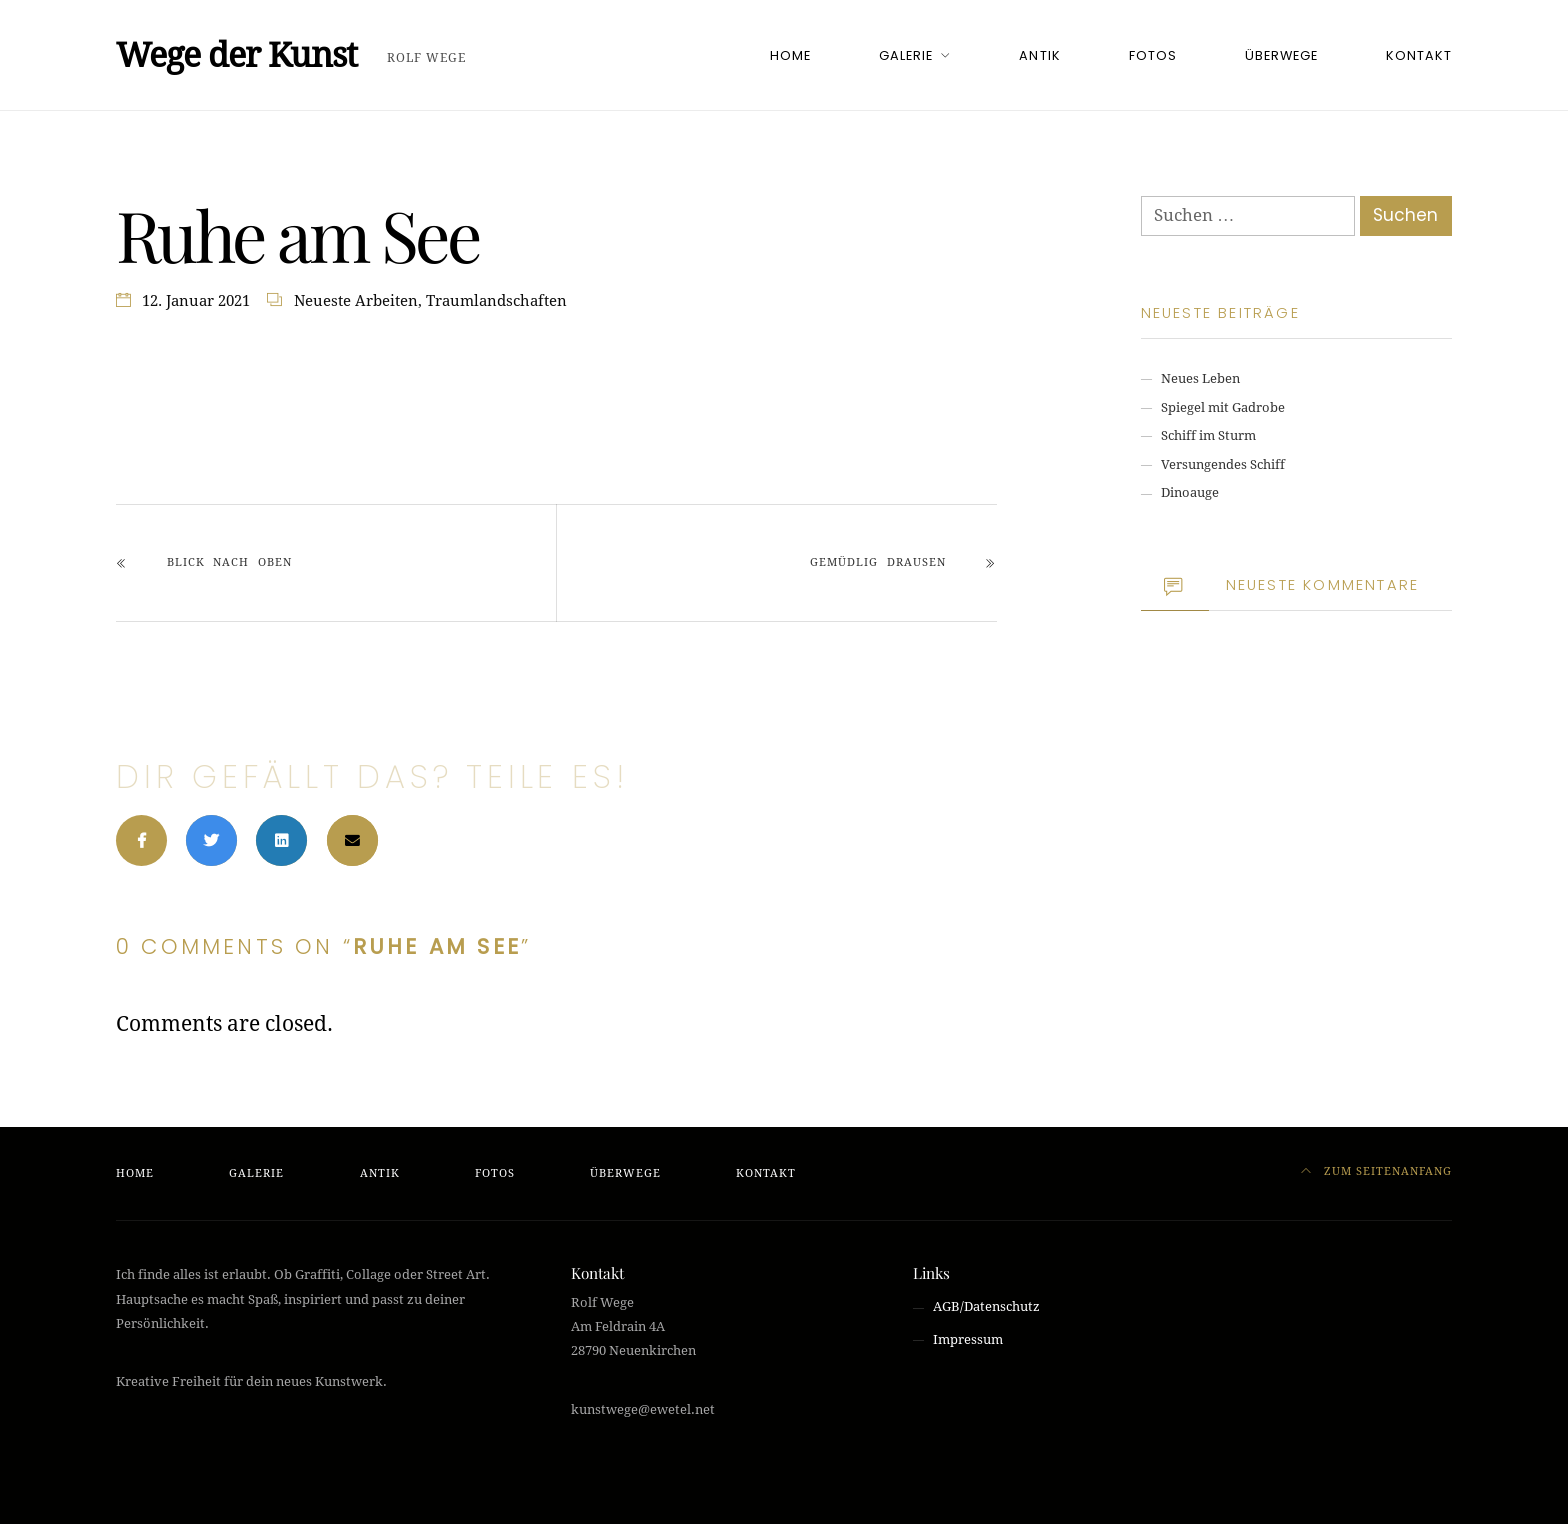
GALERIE (906, 55)
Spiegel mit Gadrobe (1223, 407)
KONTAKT (1419, 55)
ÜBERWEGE (1281, 55)
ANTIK (1039, 55)
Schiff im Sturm (1208, 435)
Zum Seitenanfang (1377, 1171)
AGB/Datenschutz (986, 1306)
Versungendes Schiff (1223, 464)
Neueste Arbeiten (356, 301)
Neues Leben (1200, 378)
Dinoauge (1190, 492)
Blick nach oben (229, 562)
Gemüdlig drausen (877, 562)
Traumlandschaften (496, 301)
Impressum (968, 1339)
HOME (790, 55)
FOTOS (1153, 55)
